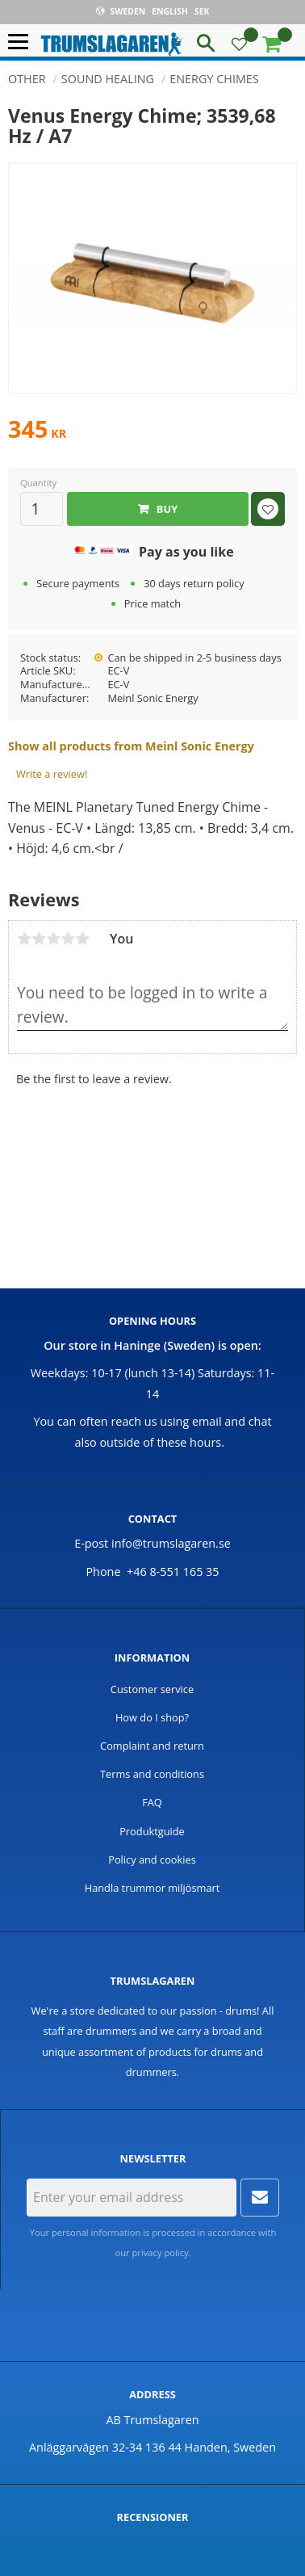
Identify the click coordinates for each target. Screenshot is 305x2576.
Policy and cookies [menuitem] (152, 1859)
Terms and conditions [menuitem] (152, 1774)
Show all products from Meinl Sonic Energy (131, 746)
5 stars (82, 938)
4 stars (68, 938)
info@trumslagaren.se (171, 1543)
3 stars (53, 938)
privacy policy (160, 2252)
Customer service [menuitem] (152, 1689)
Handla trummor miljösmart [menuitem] (152, 1888)
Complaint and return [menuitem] (152, 1745)
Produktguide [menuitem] (152, 1831)
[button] (22, 42)
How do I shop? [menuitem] (152, 1717)
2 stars (38, 938)
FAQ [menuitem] (152, 1802)
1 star (24, 938)
